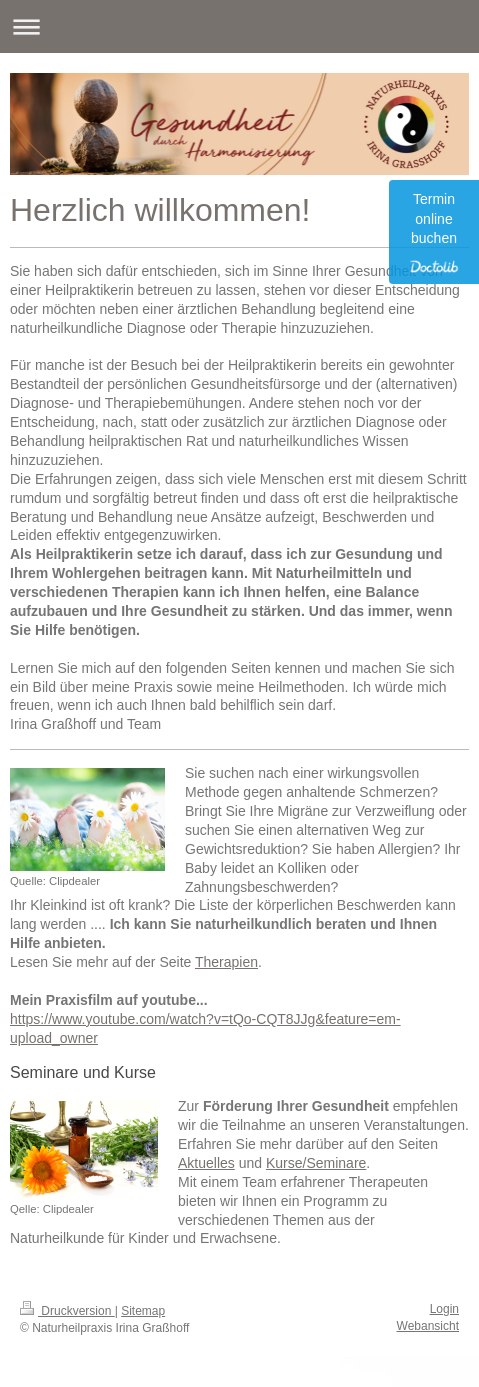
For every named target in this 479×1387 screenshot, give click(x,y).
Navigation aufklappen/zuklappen (239, 26)
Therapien (226, 962)
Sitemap (143, 1311)
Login (444, 1309)
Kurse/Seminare (316, 1163)
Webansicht (428, 1326)
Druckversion (67, 1311)
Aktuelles (206, 1163)
